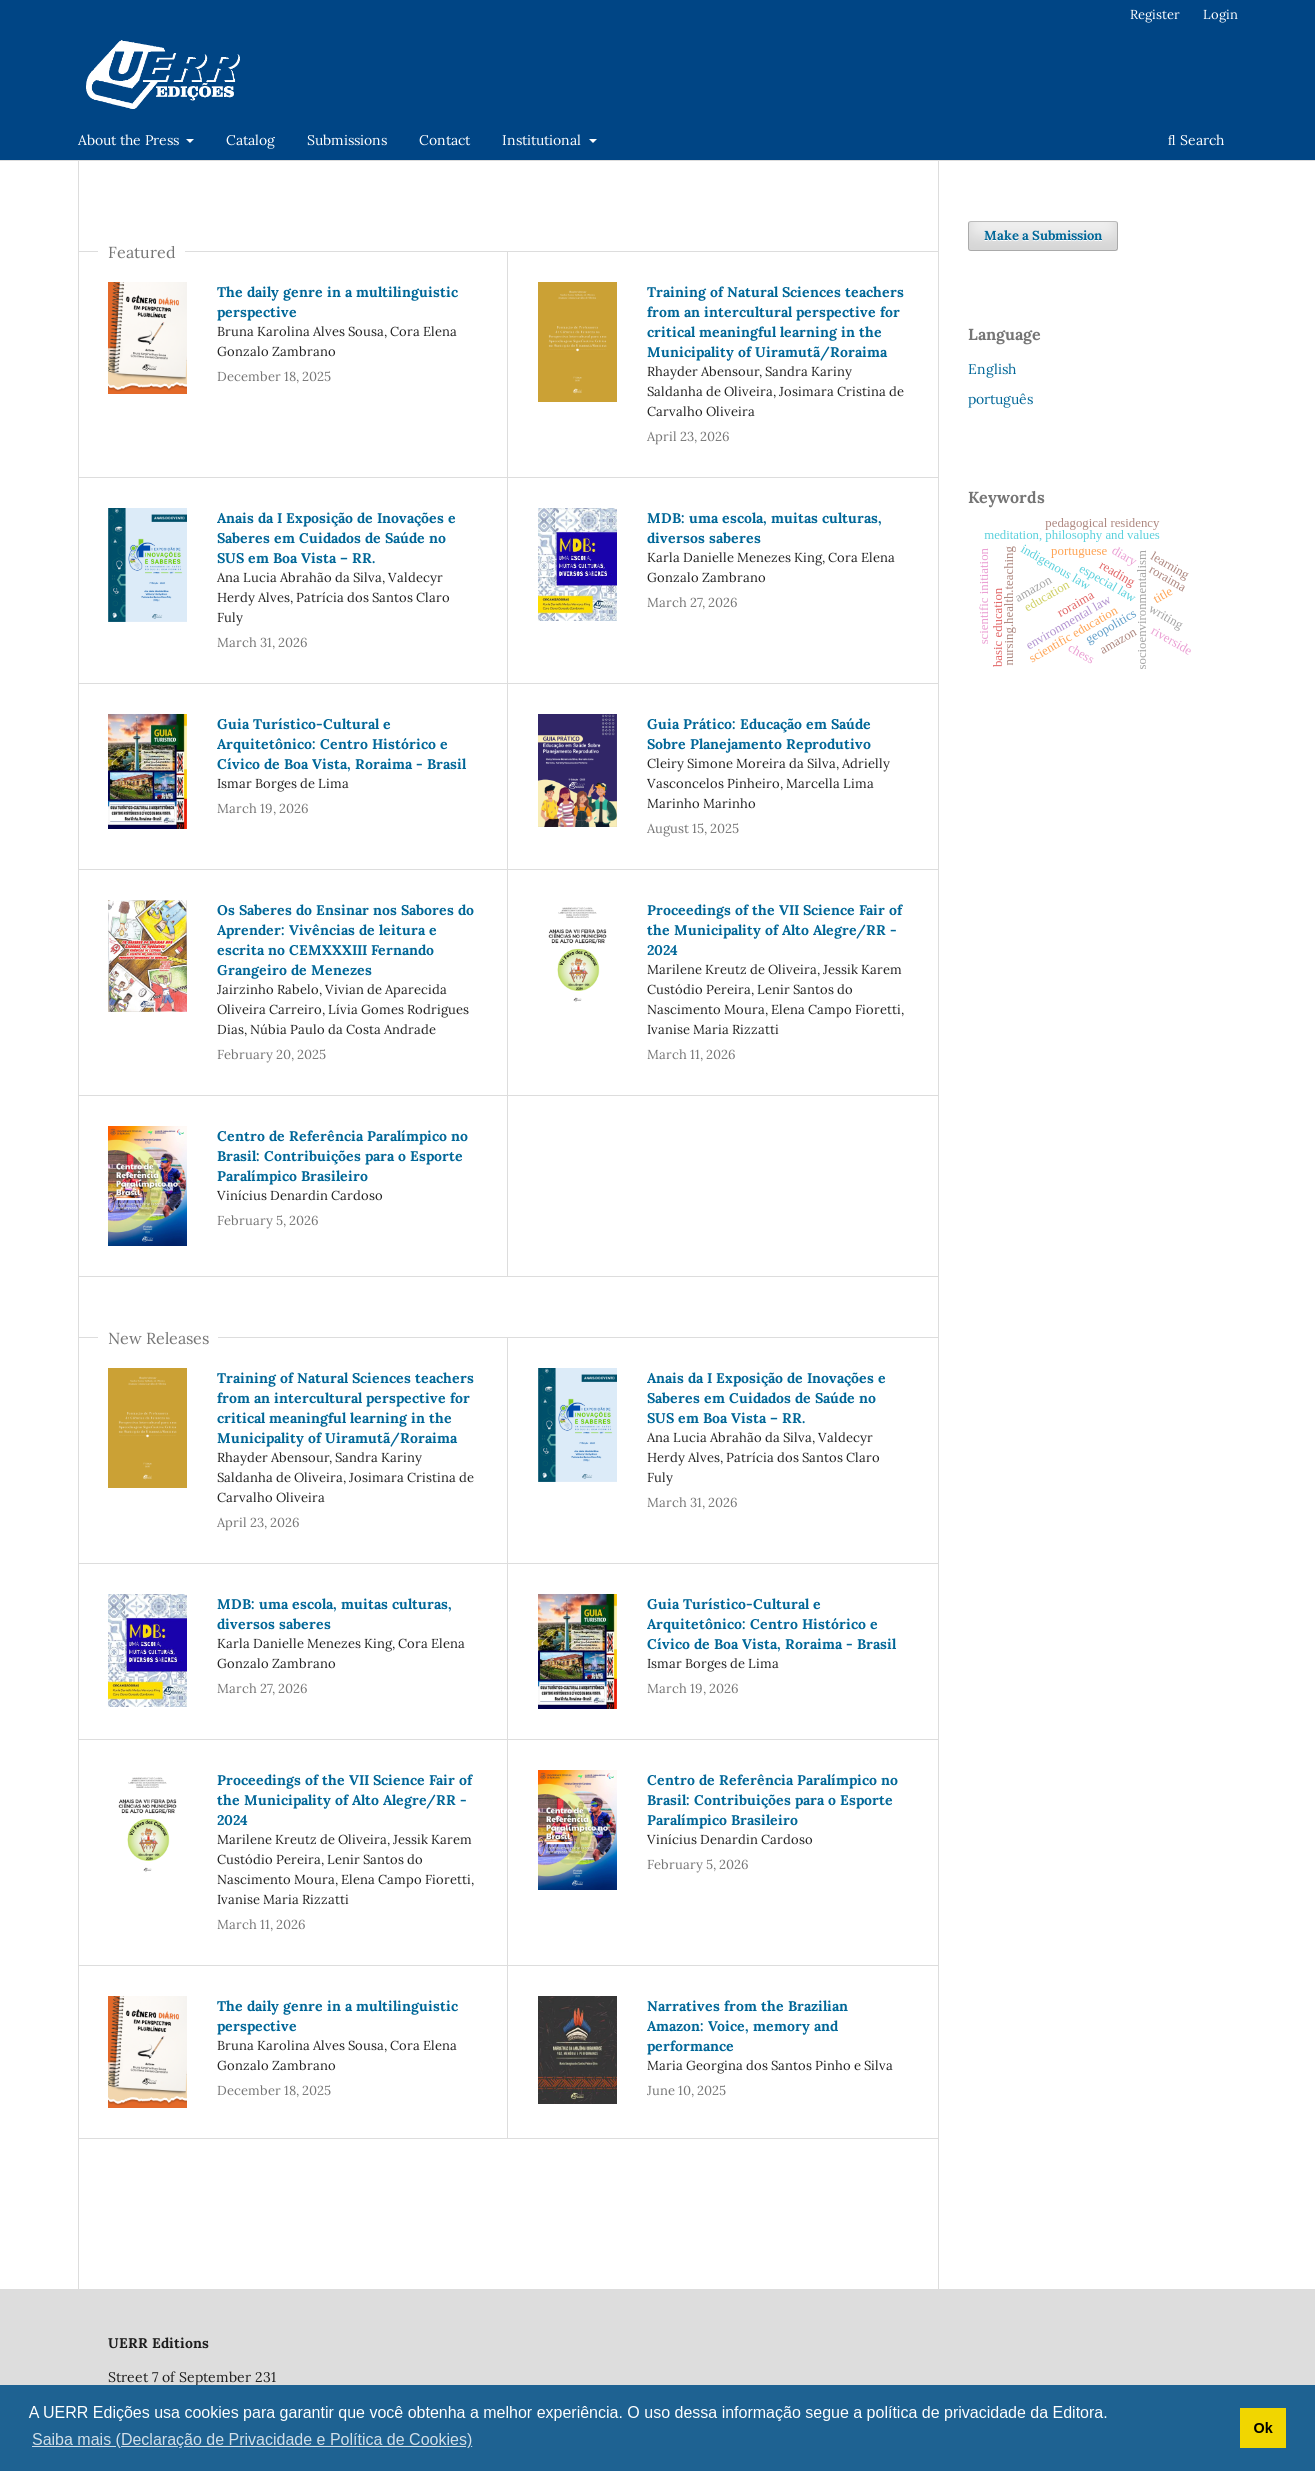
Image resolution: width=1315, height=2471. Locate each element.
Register (1155, 14)
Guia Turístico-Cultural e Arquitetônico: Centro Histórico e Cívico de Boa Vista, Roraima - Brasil (341, 744)
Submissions (347, 140)
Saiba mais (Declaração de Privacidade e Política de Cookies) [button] (252, 2439)
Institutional (543, 140)
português (1000, 399)
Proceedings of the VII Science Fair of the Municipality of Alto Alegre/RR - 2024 (774, 930)
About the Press (130, 140)
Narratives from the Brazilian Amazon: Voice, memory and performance (747, 2026)
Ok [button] (1262, 2428)
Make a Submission (1043, 235)
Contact (444, 140)
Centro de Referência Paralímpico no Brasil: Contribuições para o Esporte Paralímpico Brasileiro (342, 1156)
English (992, 369)
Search (1196, 140)
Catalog (250, 140)
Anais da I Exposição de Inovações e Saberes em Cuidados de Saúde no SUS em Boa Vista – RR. (336, 538)
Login (1220, 14)
